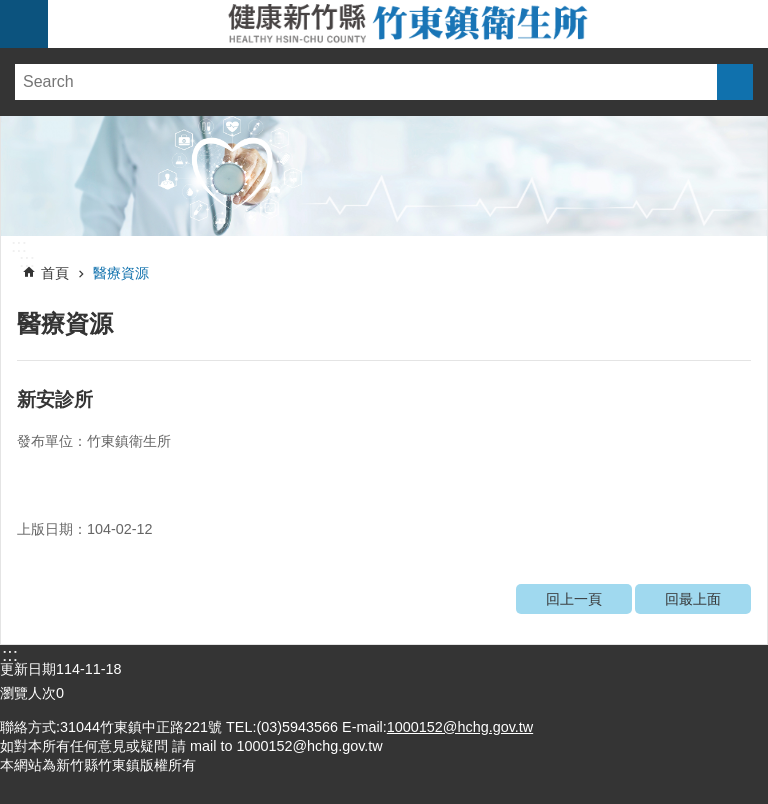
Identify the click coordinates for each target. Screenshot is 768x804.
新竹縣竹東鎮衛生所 (408, 24)
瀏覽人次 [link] (28, 693)
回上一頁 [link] (574, 599)
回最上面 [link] (693, 599)
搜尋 (735, 82)
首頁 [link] (55, 273)
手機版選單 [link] (24, 24)
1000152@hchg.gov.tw (460, 727)
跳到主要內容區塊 (10, 10)
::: (19, 246)
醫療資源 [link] (121, 273)
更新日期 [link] (28, 669)
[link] (384, 176)
